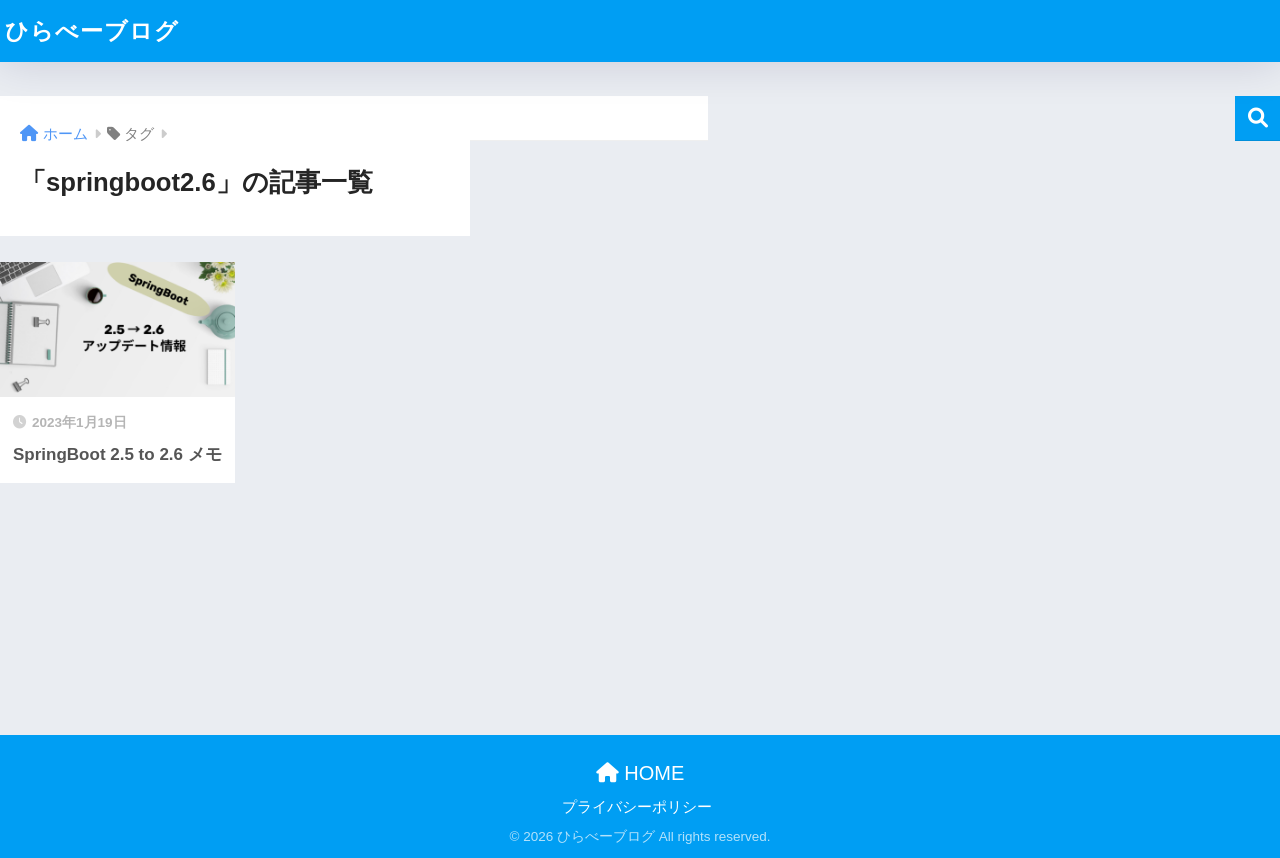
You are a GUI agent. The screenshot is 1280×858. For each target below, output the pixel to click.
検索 (1257, 118)
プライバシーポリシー (637, 807)
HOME (640, 773)
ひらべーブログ (92, 31)
